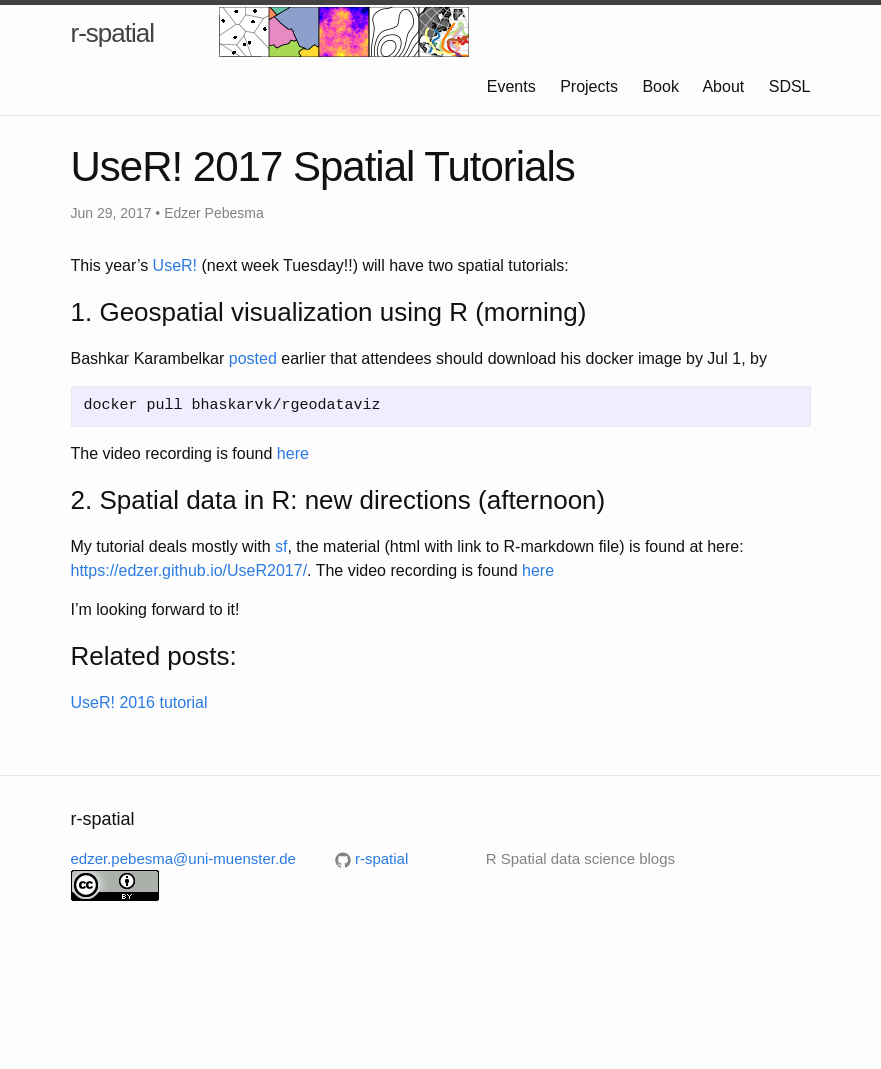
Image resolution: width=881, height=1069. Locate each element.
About (723, 86)
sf (281, 546)
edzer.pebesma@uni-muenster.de (183, 858)
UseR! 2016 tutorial (139, 702)
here (293, 453)
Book (660, 86)
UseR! (175, 265)
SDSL (790, 86)
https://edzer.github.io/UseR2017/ (189, 570)
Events (511, 86)
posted (253, 358)
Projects (589, 86)
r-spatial (112, 33)
